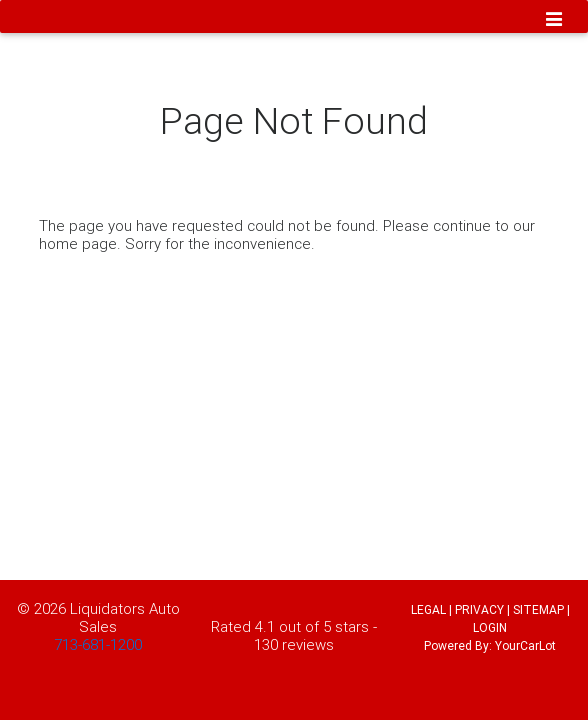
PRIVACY (479, 609)
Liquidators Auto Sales (125, 617)
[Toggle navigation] (554, 21)
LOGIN (490, 627)
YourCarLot (525, 645)
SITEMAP (538, 609)
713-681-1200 (98, 644)
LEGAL (428, 609)
